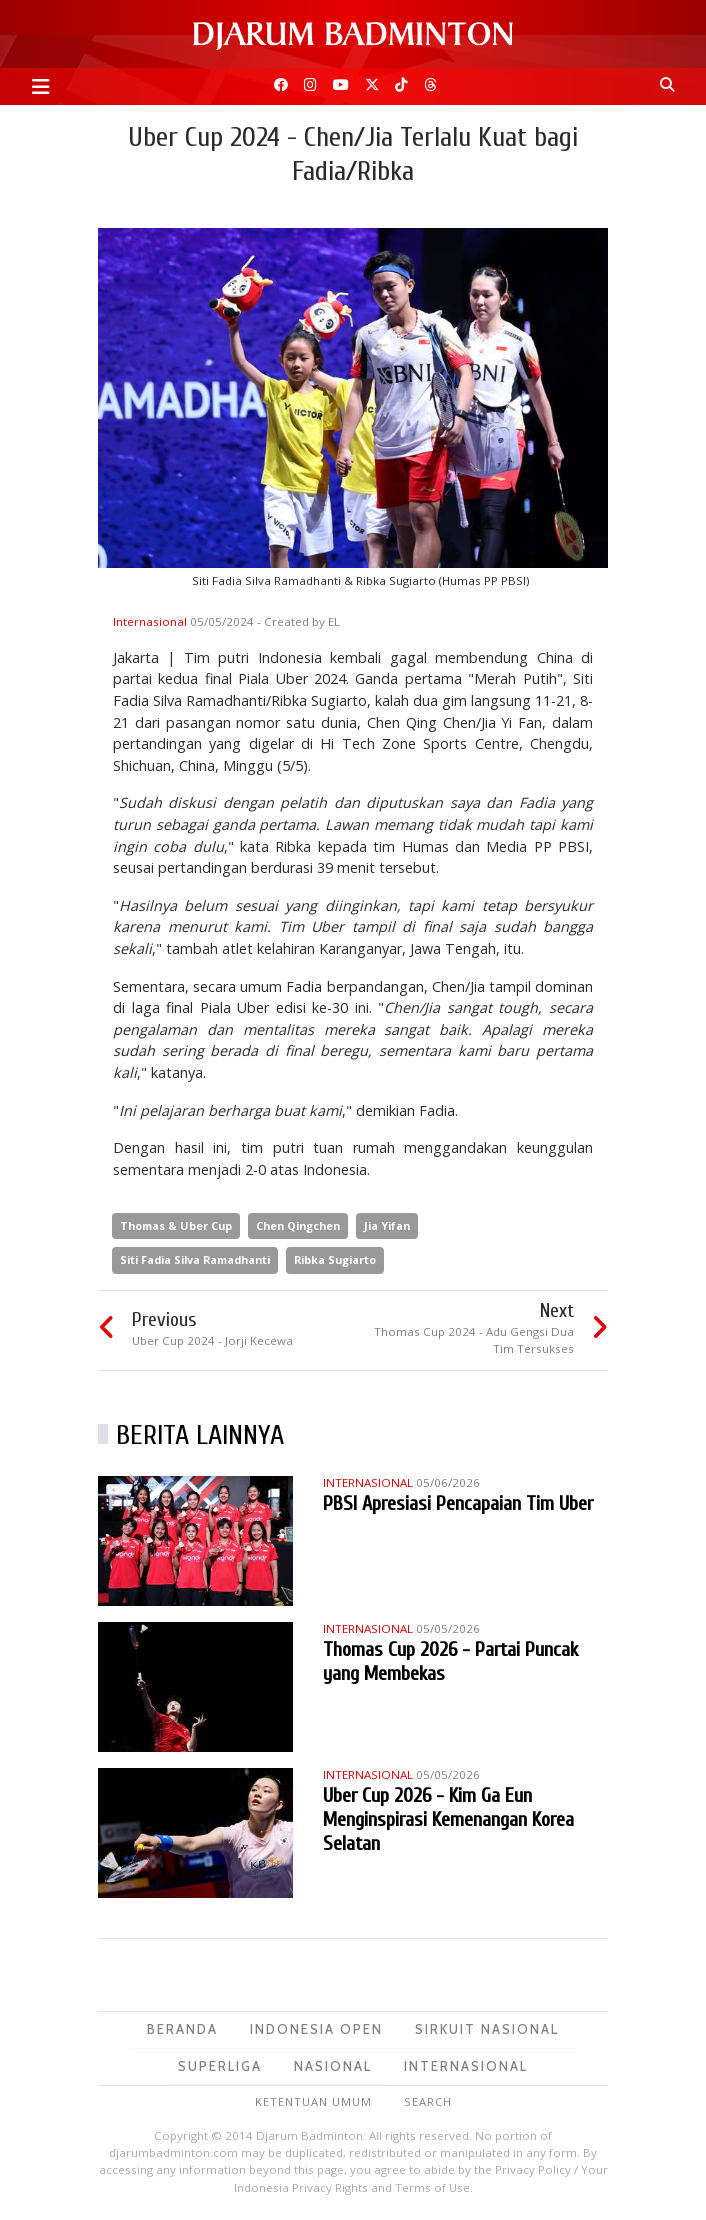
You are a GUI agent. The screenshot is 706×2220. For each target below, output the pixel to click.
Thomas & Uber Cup (176, 1225)
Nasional (333, 2066)
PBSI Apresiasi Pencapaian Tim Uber (458, 1503)
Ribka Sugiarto (335, 1259)
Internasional (151, 621)
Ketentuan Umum (313, 2101)
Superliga (220, 2066)
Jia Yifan (387, 1225)
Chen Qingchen (298, 1225)
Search (428, 2101)
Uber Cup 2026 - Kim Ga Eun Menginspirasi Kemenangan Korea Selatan (448, 1819)
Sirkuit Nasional (487, 2029)
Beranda (182, 2029)
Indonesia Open (316, 2029)
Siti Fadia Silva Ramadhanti (195, 1259)
